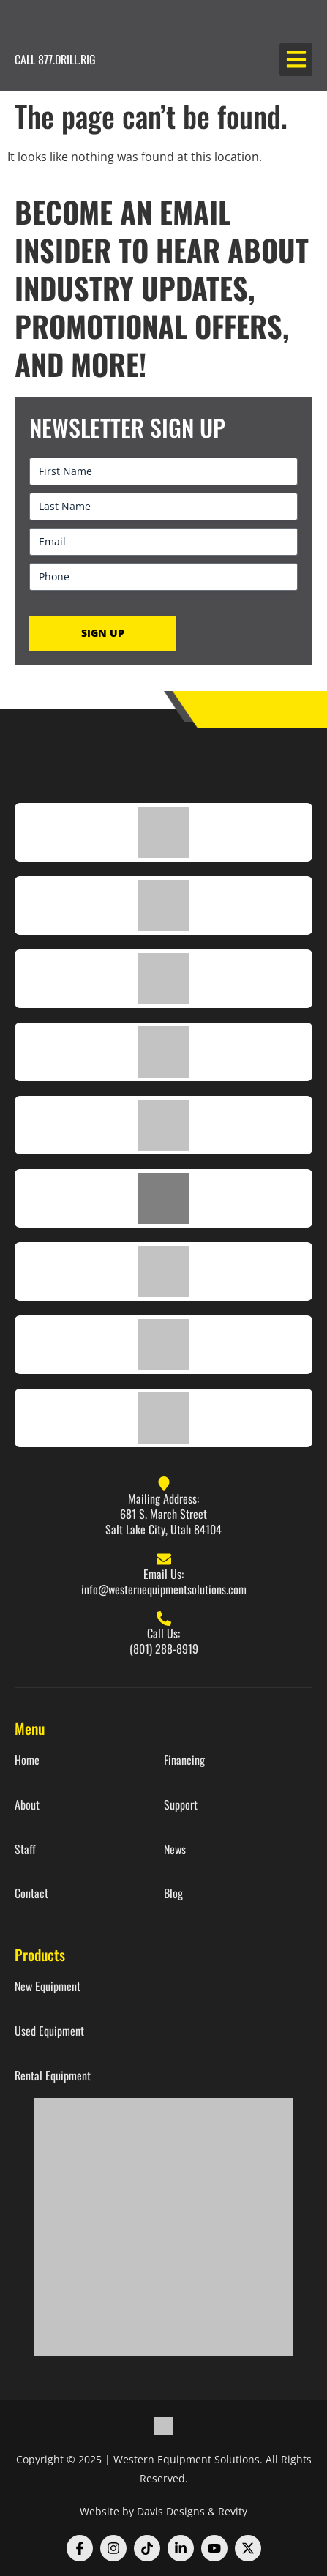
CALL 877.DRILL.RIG (55, 59)
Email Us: (163, 1574)
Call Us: (163, 1633)
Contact (31, 1893)
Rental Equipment (53, 2075)
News (175, 1849)
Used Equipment (49, 2031)
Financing (184, 1760)
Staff (25, 1849)
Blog (173, 1893)
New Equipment (47, 1986)
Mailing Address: (163, 1498)
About (27, 1804)
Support (181, 1804)
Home (27, 1760)
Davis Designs (171, 2511)
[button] (295, 59)
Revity (232, 2511)
